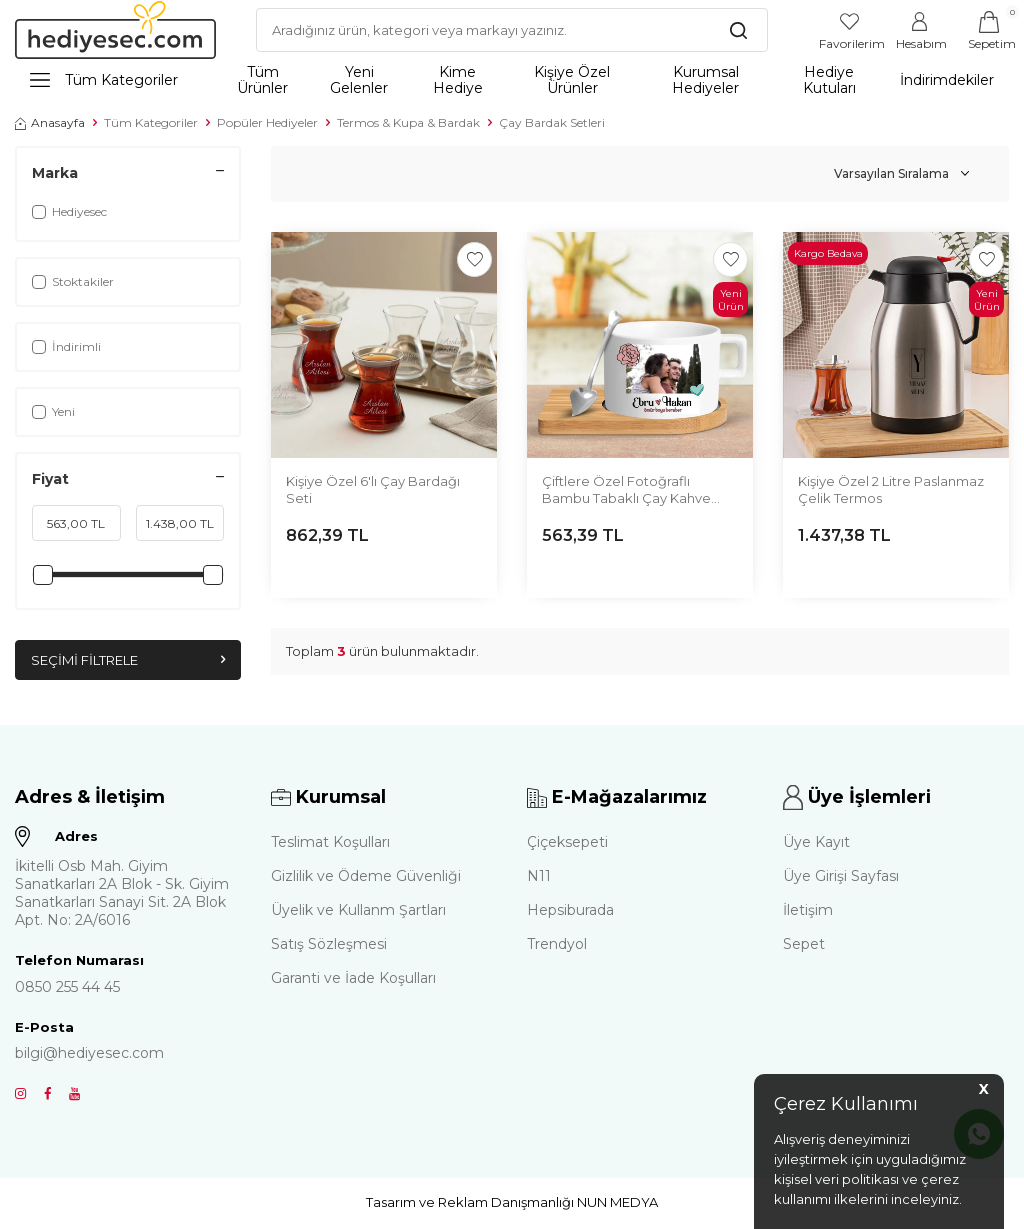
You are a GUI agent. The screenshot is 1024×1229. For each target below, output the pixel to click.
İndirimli (66, 346)
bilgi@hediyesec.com (89, 1054)
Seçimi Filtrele (128, 661)
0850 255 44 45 (67, 988)
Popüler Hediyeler (267, 122)
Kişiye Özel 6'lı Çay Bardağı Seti (373, 489)
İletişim (808, 911)
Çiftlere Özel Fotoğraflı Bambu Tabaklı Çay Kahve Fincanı (626, 490)
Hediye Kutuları (829, 80)
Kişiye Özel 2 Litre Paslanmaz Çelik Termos (891, 489)
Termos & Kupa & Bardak (408, 122)
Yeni (53, 411)
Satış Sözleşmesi (329, 945)
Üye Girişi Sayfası (841, 877)
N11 (539, 877)
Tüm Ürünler (262, 80)
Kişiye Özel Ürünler (572, 80)
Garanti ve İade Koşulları (353, 979)
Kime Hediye (458, 80)
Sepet (804, 945)
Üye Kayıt (816, 843)
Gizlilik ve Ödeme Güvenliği (366, 877)
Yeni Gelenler (359, 80)
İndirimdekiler (947, 80)
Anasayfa (50, 122)
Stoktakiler (73, 281)
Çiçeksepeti (567, 843)
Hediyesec (69, 211)
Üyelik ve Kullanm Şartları (358, 911)
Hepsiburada (570, 911)
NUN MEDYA (617, 1203)
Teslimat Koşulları (330, 843)
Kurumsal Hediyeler (705, 80)
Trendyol (557, 945)
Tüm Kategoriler (104, 80)
